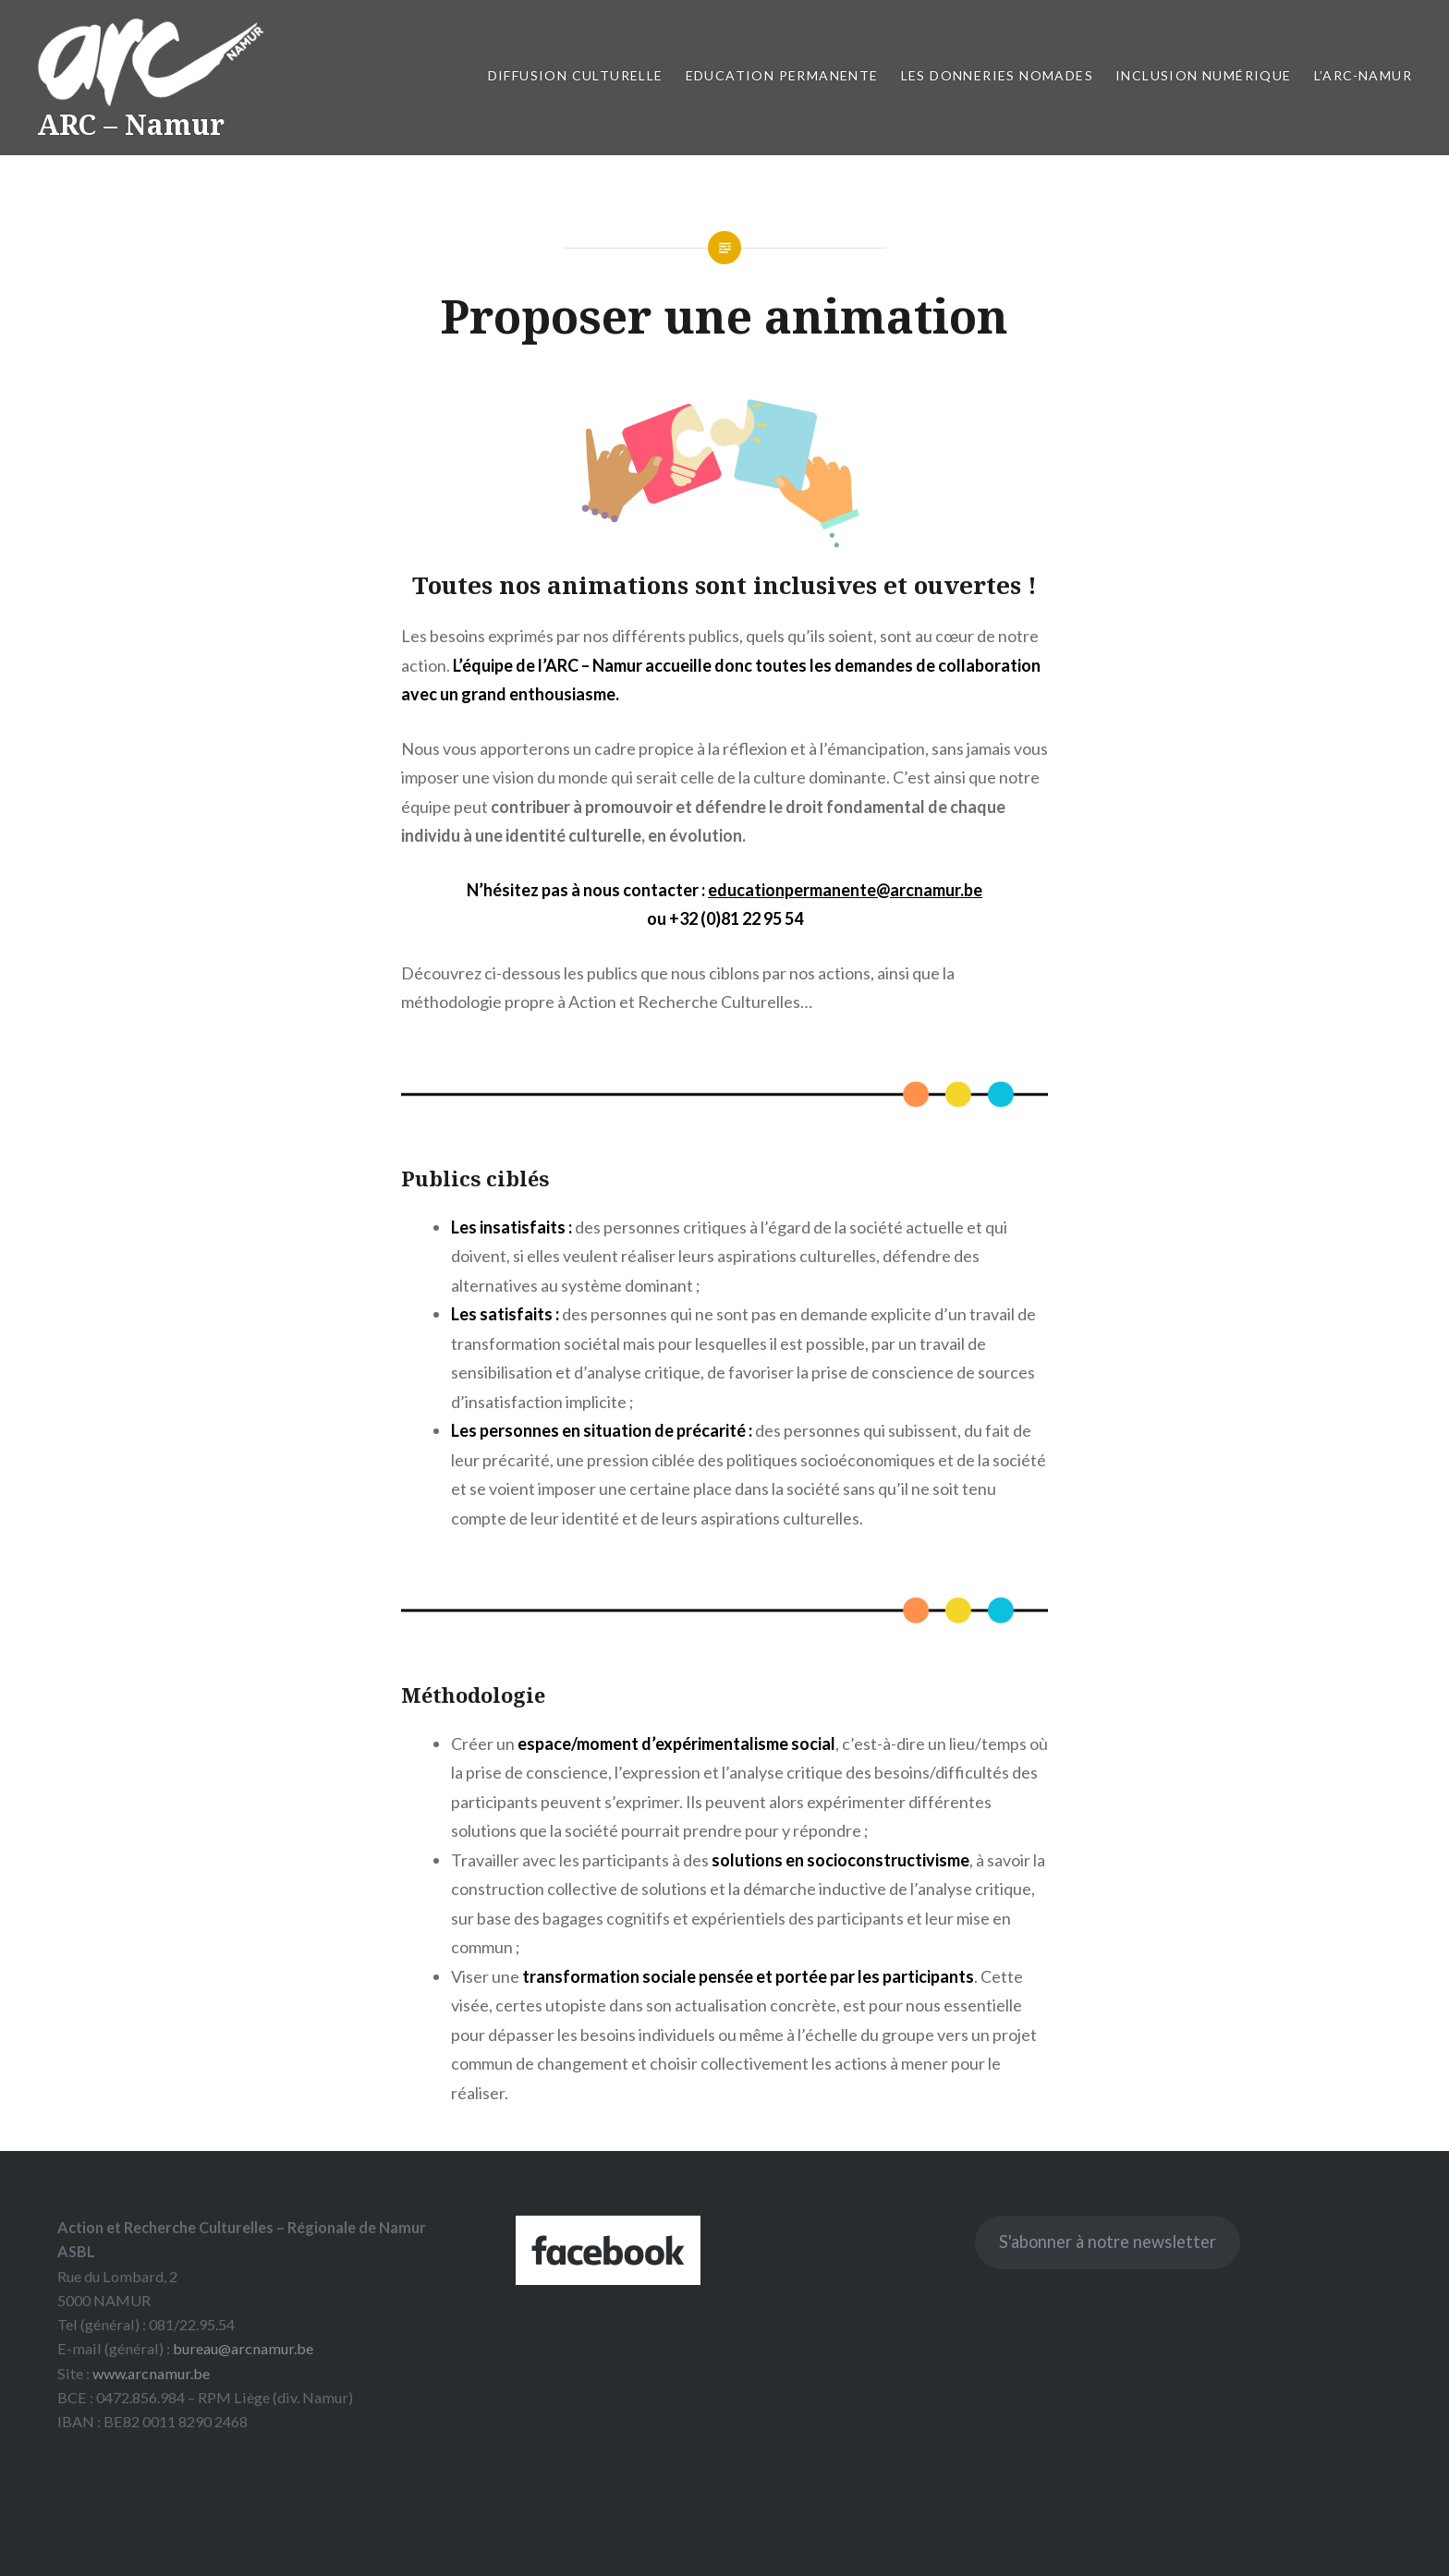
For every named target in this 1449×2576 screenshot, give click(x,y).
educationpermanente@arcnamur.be (845, 890)
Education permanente (782, 75)
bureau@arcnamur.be (243, 2348)
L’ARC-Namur (1363, 75)
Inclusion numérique (1203, 75)
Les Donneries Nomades (997, 75)
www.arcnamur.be (151, 2373)
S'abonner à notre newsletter (1107, 2241)
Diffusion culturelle (576, 75)
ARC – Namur (131, 124)
